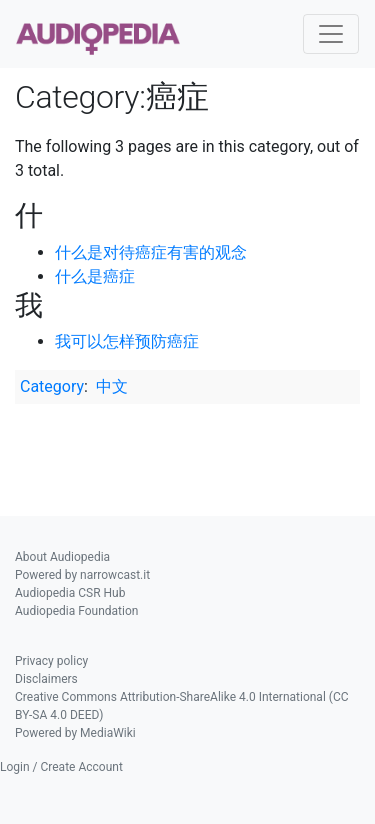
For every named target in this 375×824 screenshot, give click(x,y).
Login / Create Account (61, 767)
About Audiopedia (62, 557)
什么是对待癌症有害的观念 (151, 252)
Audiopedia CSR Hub (70, 593)
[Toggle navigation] (331, 34)
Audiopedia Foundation (76, 611)
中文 (112, 386)
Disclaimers (46, 679)
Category (52, 386)
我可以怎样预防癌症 (127, 341)
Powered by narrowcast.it (82, 575)
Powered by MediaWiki (75, 733)
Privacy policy (51, 661)
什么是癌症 (95, 276)
